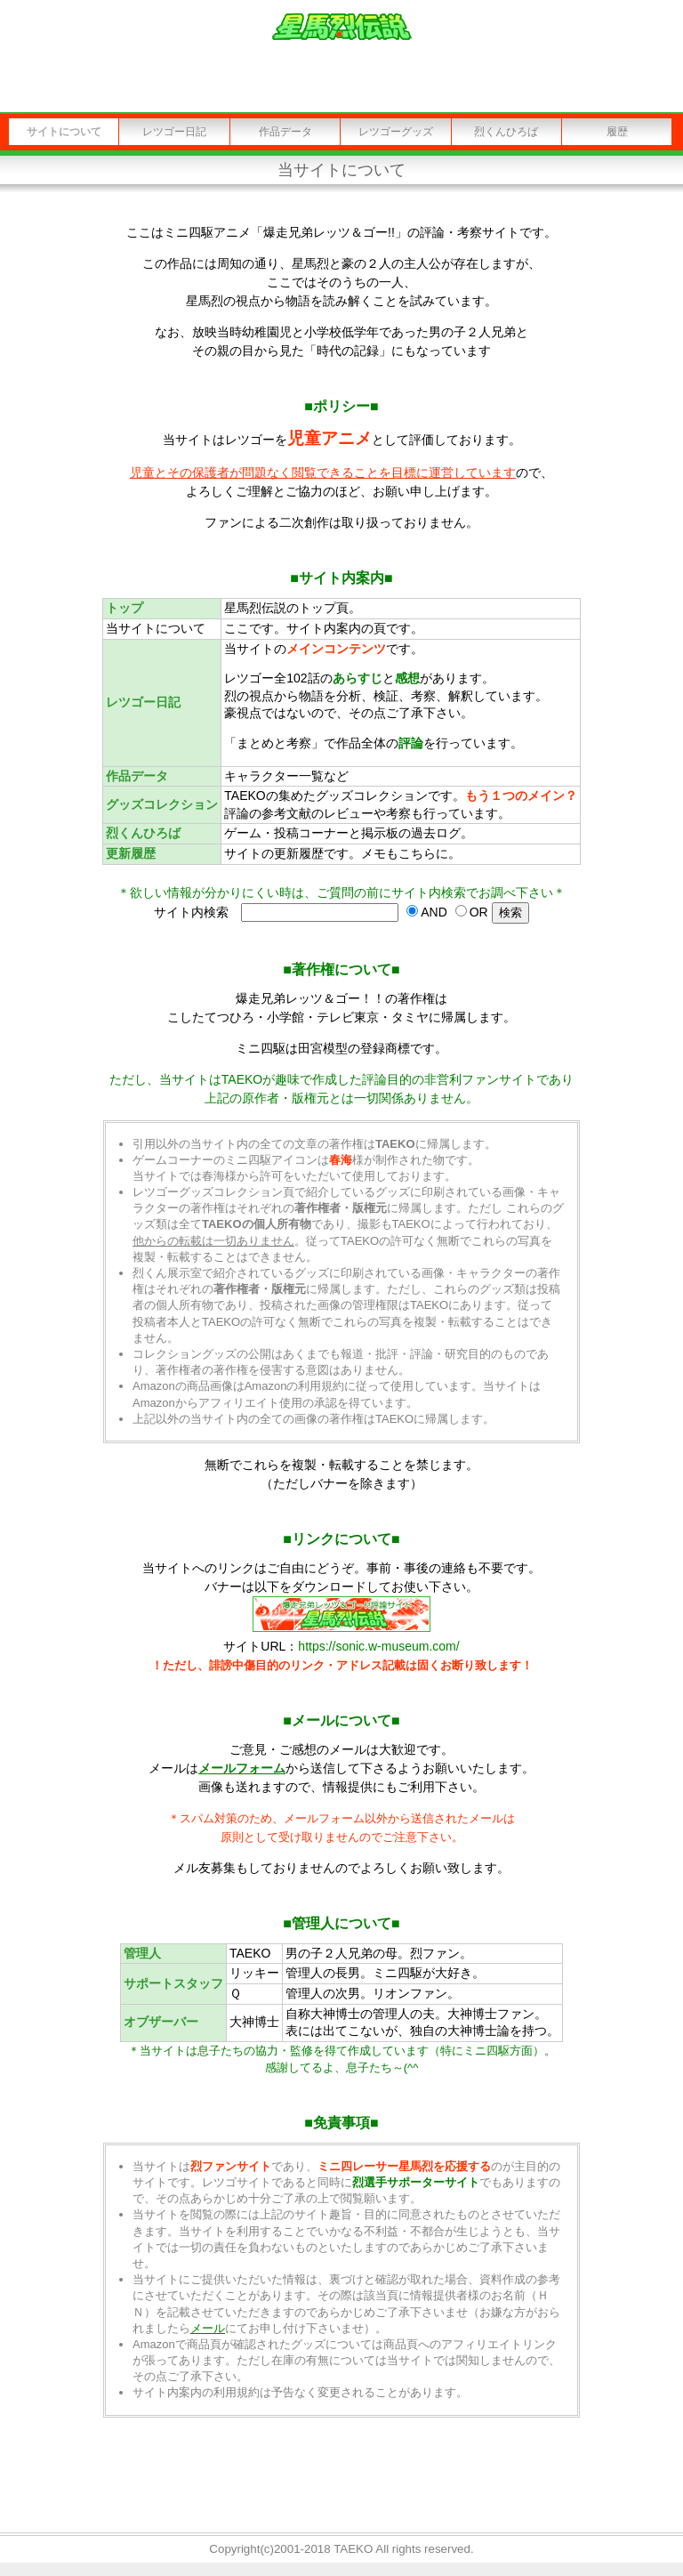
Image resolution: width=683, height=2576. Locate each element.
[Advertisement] (341, 2476)
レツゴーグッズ (395, 131)
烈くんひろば (506, 131)
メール (207, 2328)
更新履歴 (131, 853)
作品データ (285, 131)
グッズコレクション (162, 804)
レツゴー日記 (174, 131)
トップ (124, 608)
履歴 (617, 131)
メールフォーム (241, 1768)
